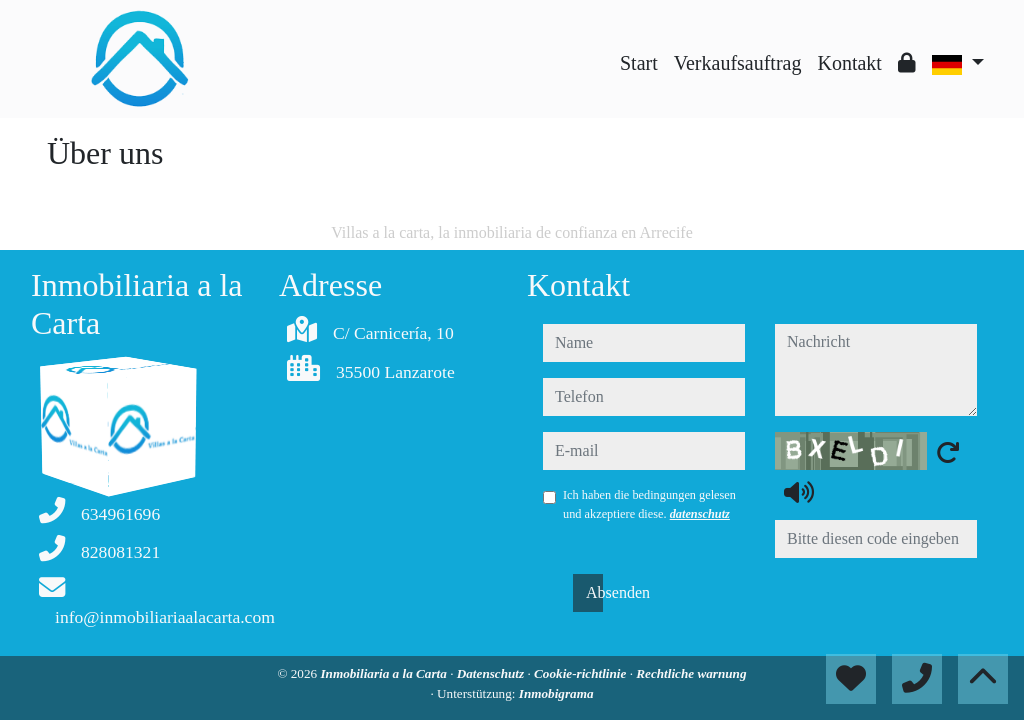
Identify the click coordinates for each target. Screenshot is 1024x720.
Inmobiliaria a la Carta (385, 673)
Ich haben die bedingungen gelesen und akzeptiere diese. (649, 504)
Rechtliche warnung (691, 673)
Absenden (594, 592)
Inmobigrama (556, 693)
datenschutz (700, 514)
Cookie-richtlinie (582, 673)
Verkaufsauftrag (738, 63)
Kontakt (849, 63)
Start (639, 63)
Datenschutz (492, 673)
